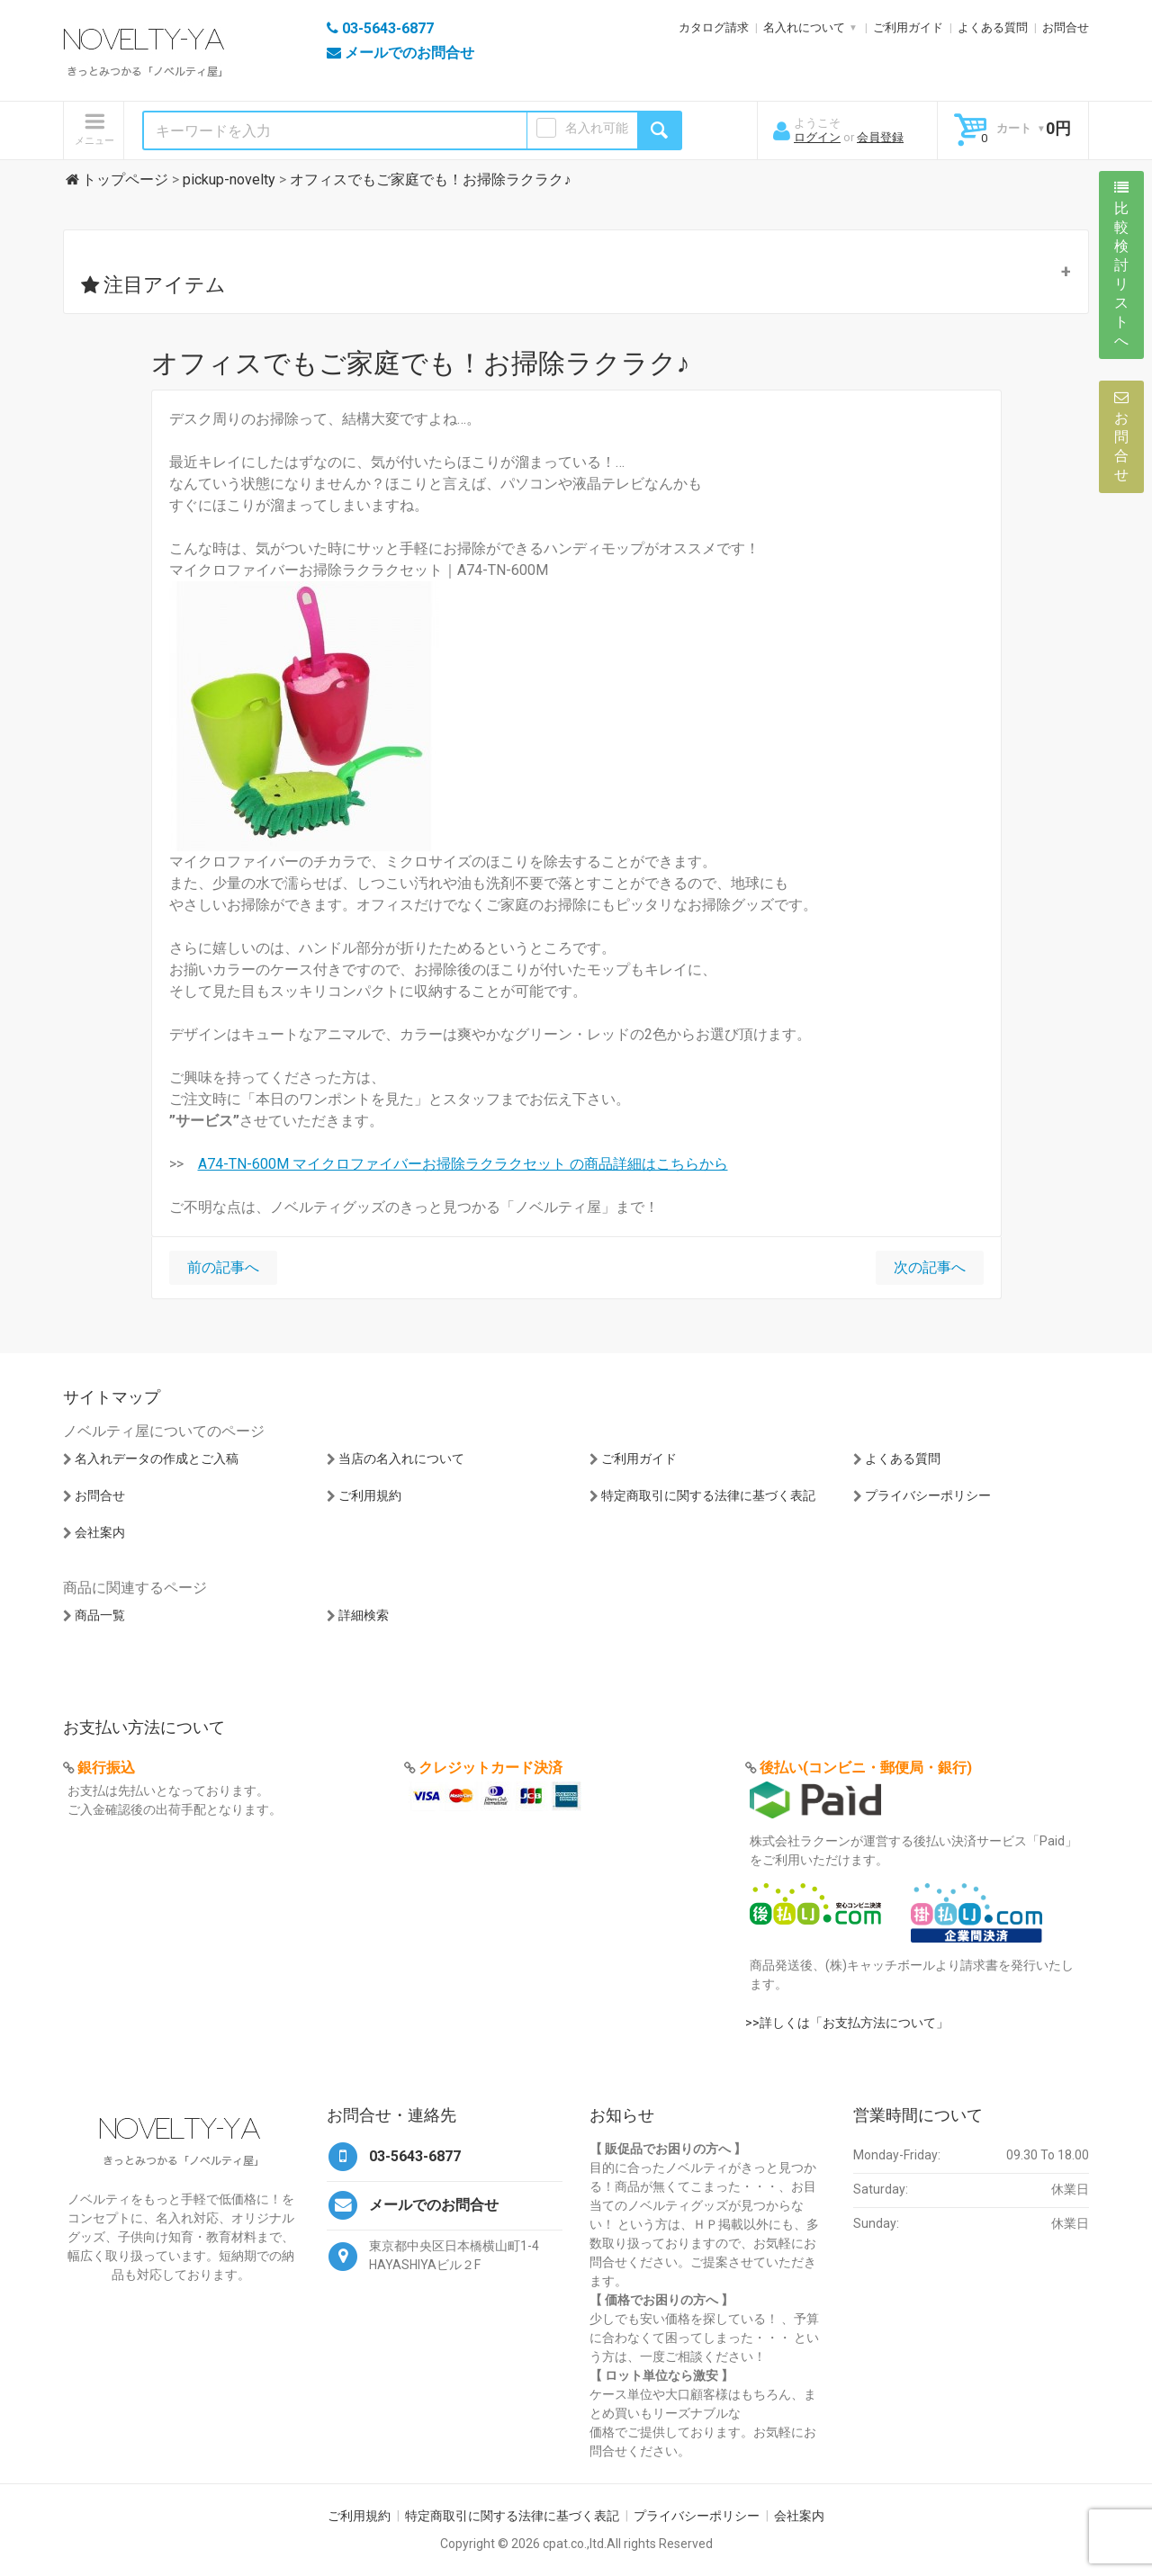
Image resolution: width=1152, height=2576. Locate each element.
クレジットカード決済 (490, 1767)
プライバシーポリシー (928, 1495)
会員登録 (880, 137)
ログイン (817, 137)
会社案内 (100, 1532)
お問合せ (1065, 27)
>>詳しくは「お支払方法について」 (847, 2022)
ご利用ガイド (908, 27)
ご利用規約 (369, 1495)
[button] (576, 271)
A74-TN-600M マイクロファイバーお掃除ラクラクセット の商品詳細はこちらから (463, 1163)
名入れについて (804, 27)
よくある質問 (993, 27)
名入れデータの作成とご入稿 (156, 1458)
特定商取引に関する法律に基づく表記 (708, 1495)
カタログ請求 (714, 27)
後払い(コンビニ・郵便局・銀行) (866, 1767)
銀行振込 (106, 1767)
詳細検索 (363, 1615)
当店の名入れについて (401, 1458)
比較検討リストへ (1121, 264)
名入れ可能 (596, 128)
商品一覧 (100, 1615)
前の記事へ (223, 1267)
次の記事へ (930, 1267)
